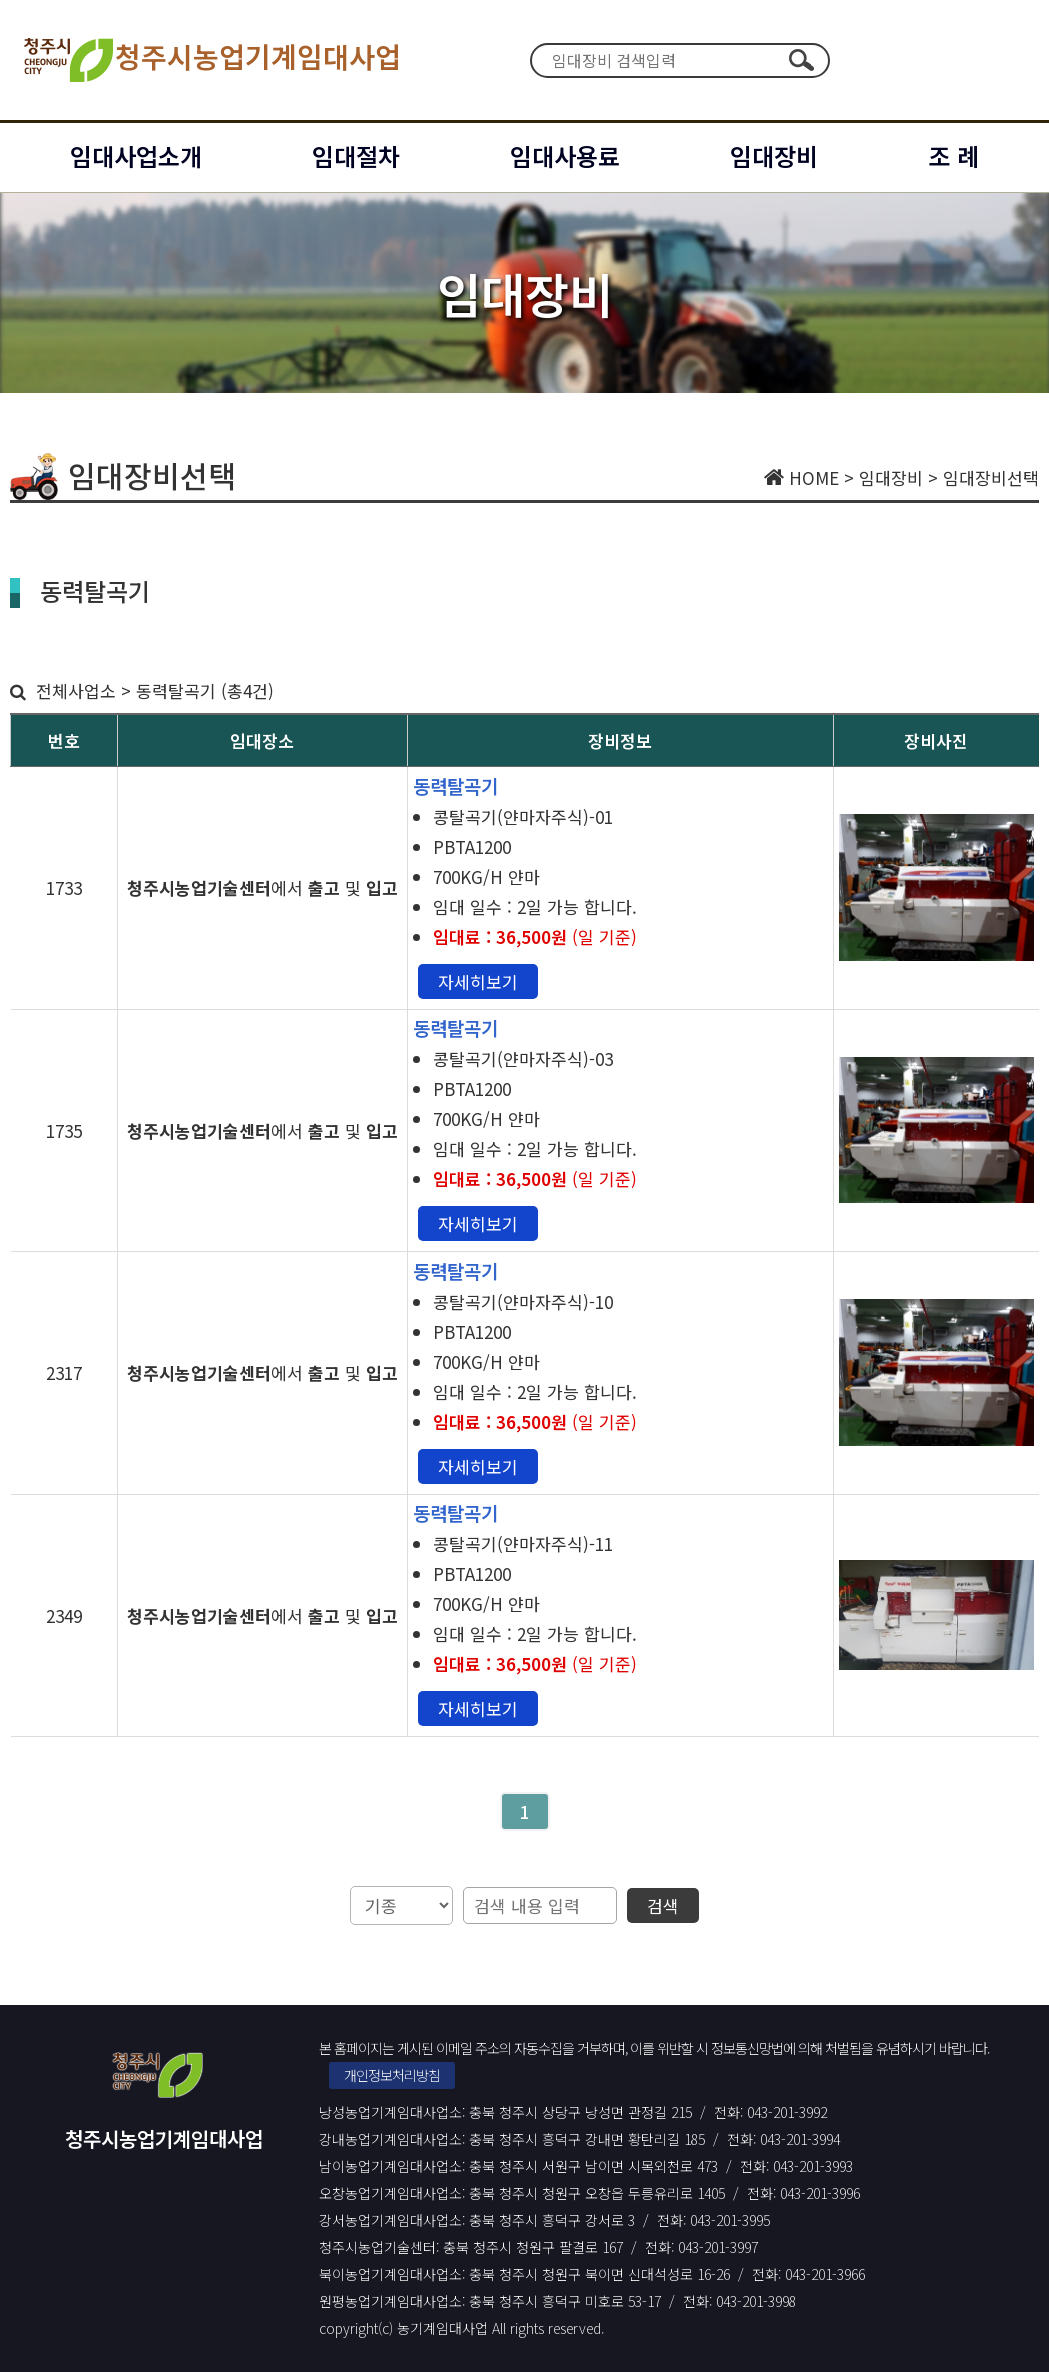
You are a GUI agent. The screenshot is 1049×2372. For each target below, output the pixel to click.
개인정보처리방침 (392, 2075)
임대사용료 (565, 155)
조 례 (953, 155)
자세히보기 (478, 981)
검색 (802, 60)
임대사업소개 (136, 155)
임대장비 (774, 155)
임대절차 (356, 155)
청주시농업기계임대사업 (210, 60)
